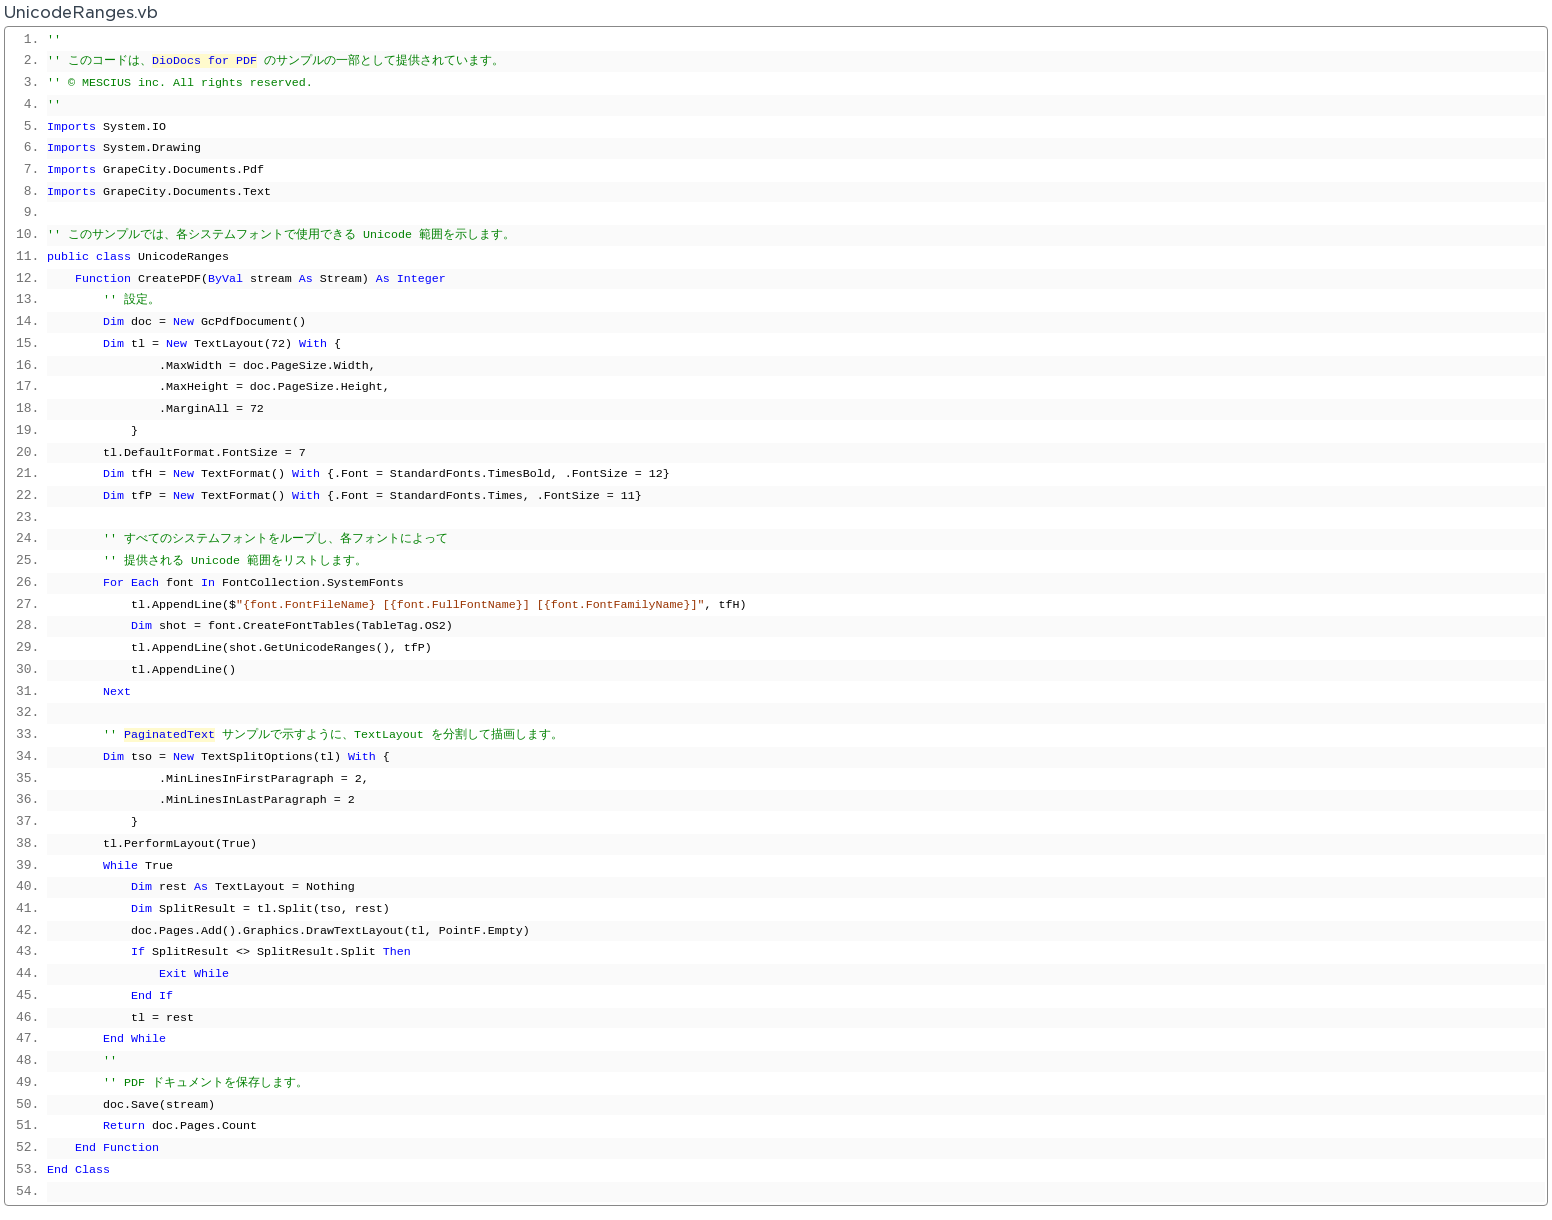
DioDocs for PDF (204, 61)
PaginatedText (169, 735)
